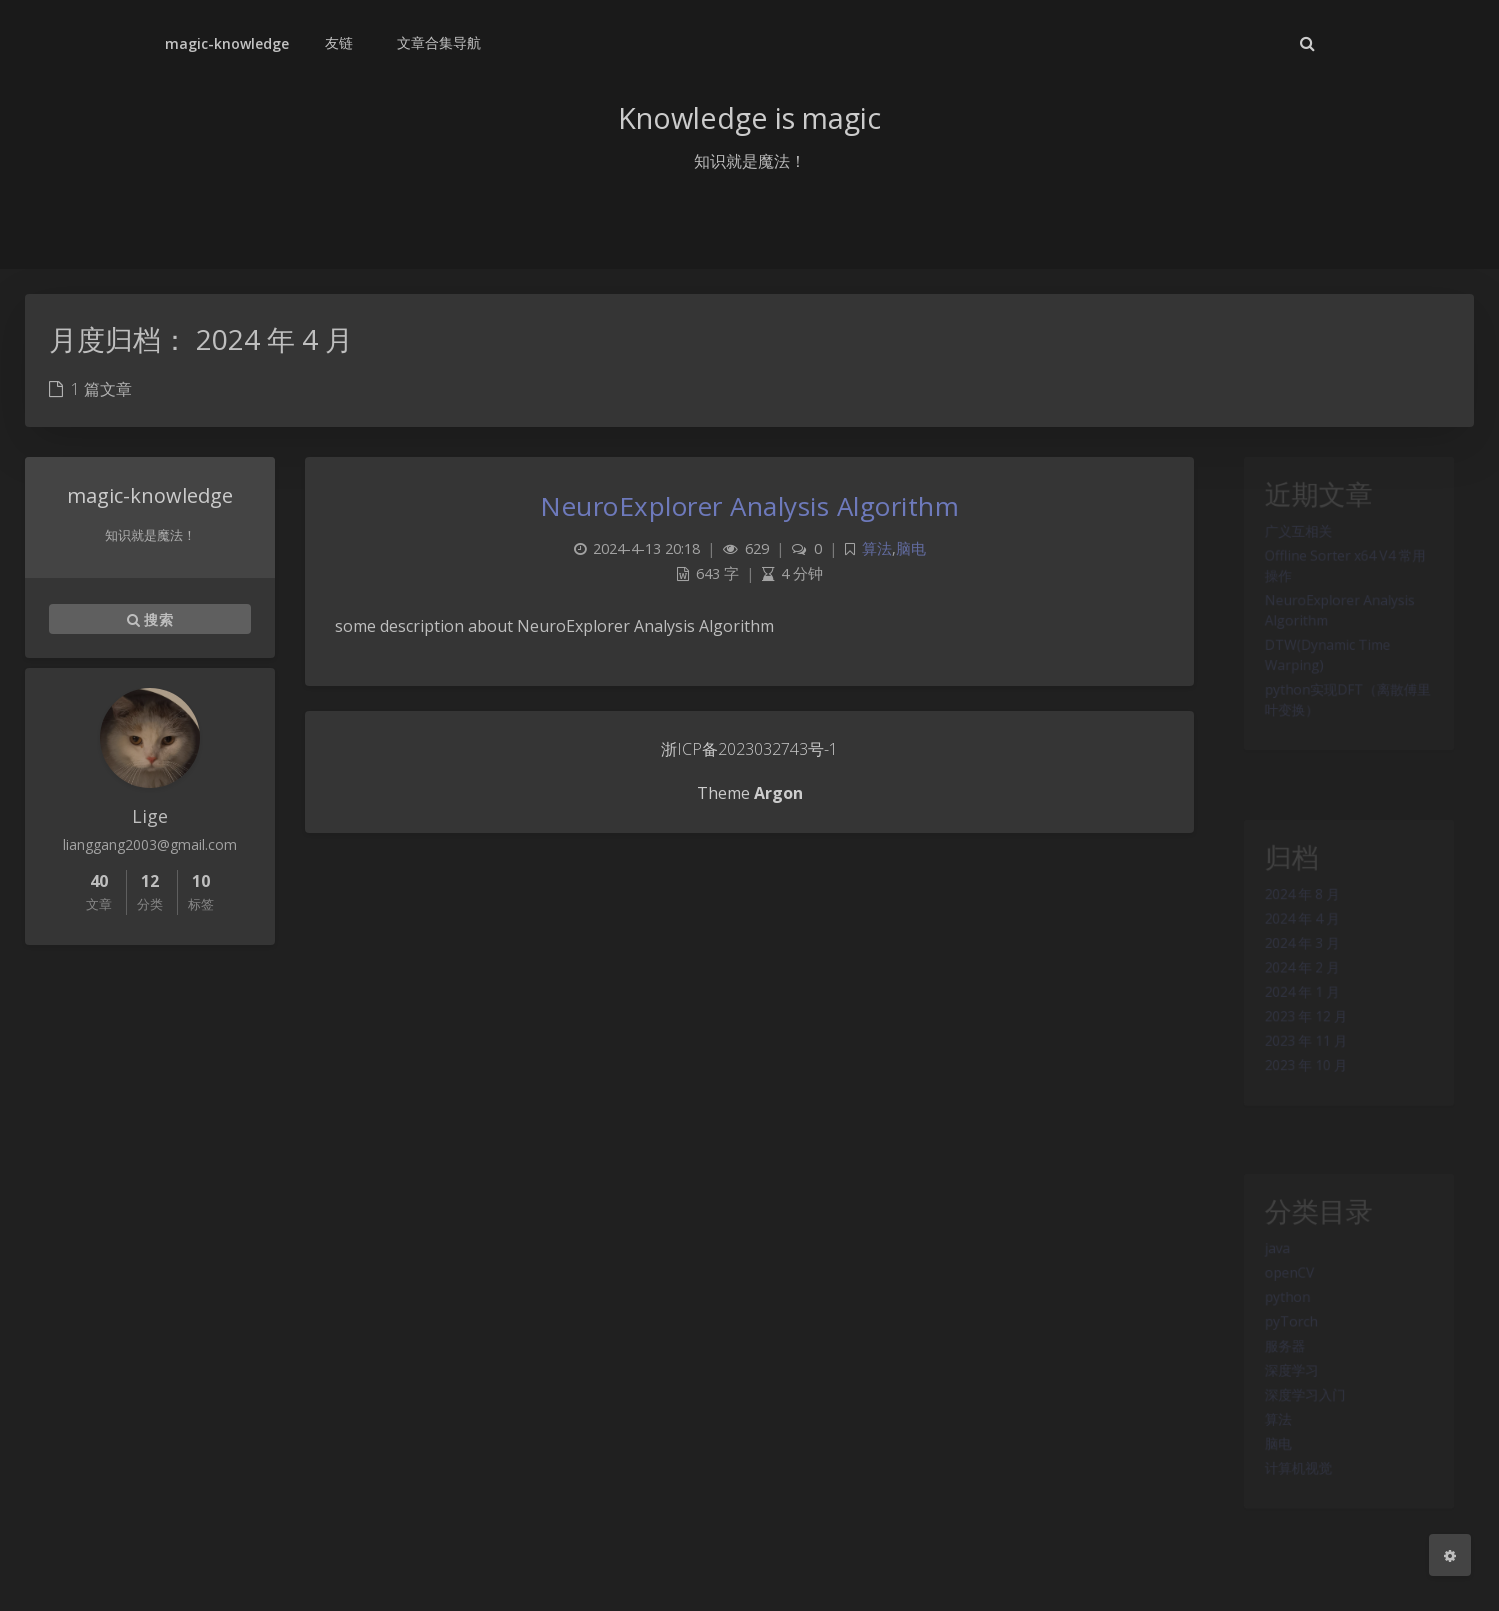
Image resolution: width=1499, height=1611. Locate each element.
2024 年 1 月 (1293, 1024)
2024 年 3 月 (1293, 966)
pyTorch (1280, 1349)
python (1276, 1320)
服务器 (1273, 1378)
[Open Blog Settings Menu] (1450, 1555)
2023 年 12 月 (1298, 1053)
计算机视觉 (1289, 1523)
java (1264, 1262)
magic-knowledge (227, 43)
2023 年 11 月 (1298, 1082)
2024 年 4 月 (1293, 937)
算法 (1265, 1465)
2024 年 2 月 (1293, 995)
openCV (1278, 1291)
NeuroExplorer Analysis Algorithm (749, 506)
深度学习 (1281, 1407)
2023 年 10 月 (1298, 1111)
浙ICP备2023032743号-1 (749, 749)
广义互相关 (1289, 545)
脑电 (1265, 1494)
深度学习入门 (1297, 1436)
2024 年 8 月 (1293, 908)
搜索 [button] (150, 619)
